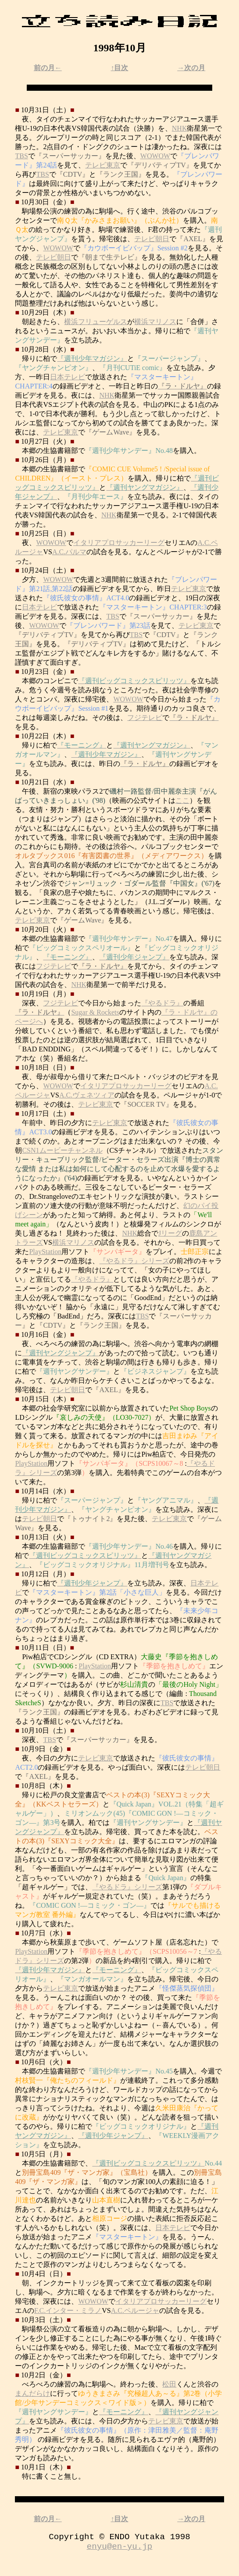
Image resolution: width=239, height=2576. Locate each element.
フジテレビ (144, 717)
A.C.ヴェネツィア (86, 1095)
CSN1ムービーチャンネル (62, 1150)
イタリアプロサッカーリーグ (118, 542)
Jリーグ (170, 1233)
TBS (21, 156)
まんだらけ (32, 2393)
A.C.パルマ (69, 552)
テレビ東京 (102, 165)
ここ (182, 800)
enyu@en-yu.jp (120, 2550)
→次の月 (191, 67)
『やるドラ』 (162, 1003)
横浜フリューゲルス (95, 321)
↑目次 (119, 67)
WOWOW (155, 156)
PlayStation (45, 1251)
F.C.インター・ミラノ (68, 2310)
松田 (169, 2384)
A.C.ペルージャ (135, 2310)
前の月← (48, 67)
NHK (179, 128)
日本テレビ (67, 377)
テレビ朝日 (151, 238)
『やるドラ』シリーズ (134, 1261)
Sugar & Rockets (95, 1012)
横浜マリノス (155, 321)
